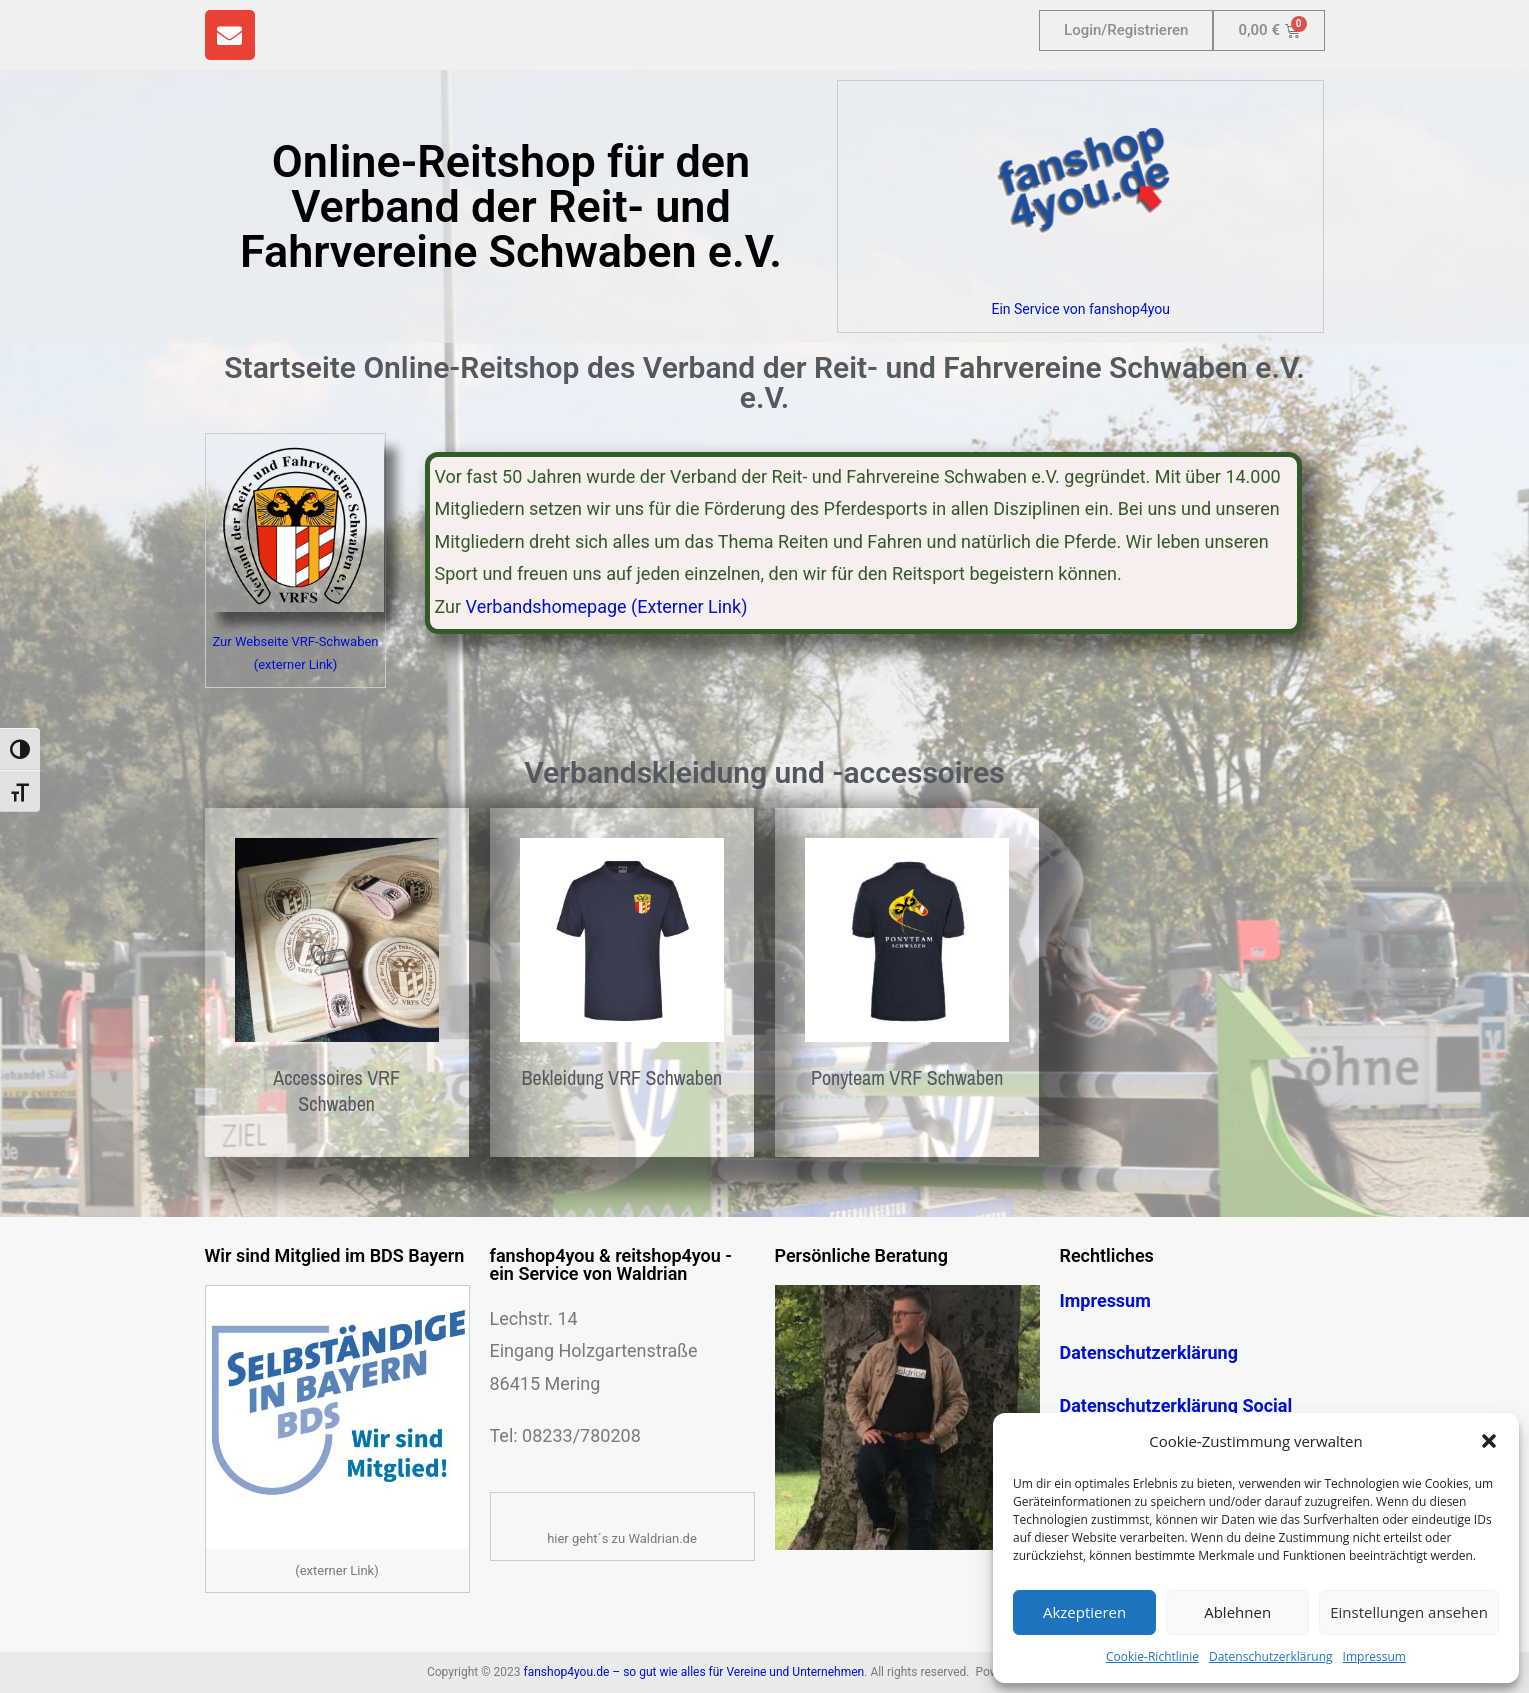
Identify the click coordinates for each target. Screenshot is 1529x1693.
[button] (1489, 1441)
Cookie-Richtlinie (1152, 1656)
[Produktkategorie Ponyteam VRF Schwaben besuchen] (907, 969)
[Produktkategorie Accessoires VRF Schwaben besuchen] (337, 982)
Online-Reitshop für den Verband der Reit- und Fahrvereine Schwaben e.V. (511, 206)
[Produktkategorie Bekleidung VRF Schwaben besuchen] (622, 969)
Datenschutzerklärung (1271, 1656)
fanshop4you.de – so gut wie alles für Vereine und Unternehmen (694, 1672)
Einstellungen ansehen (1409, 1612)
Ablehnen (1237, 1612)
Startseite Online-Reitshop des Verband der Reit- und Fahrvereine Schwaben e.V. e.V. (764, 382)
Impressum (1374, 1656)
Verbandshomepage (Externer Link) (607, 606)
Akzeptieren (1084, 1612)
